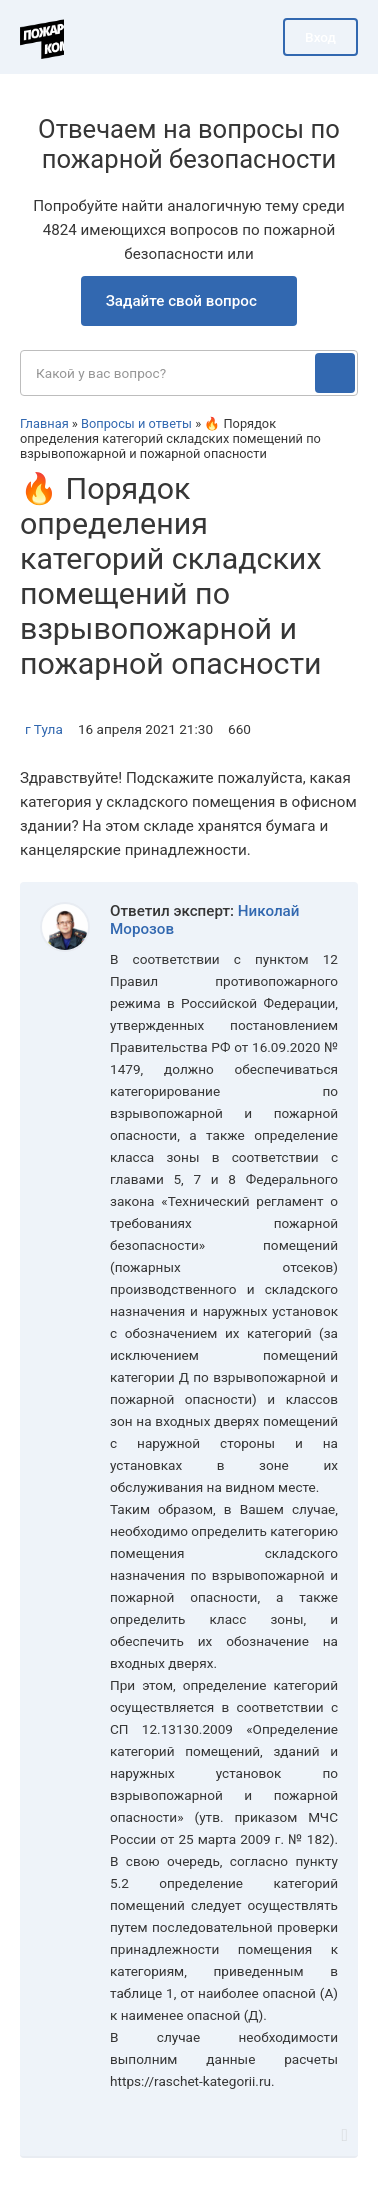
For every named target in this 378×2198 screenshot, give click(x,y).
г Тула (44, 729)
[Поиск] (335, 373)
